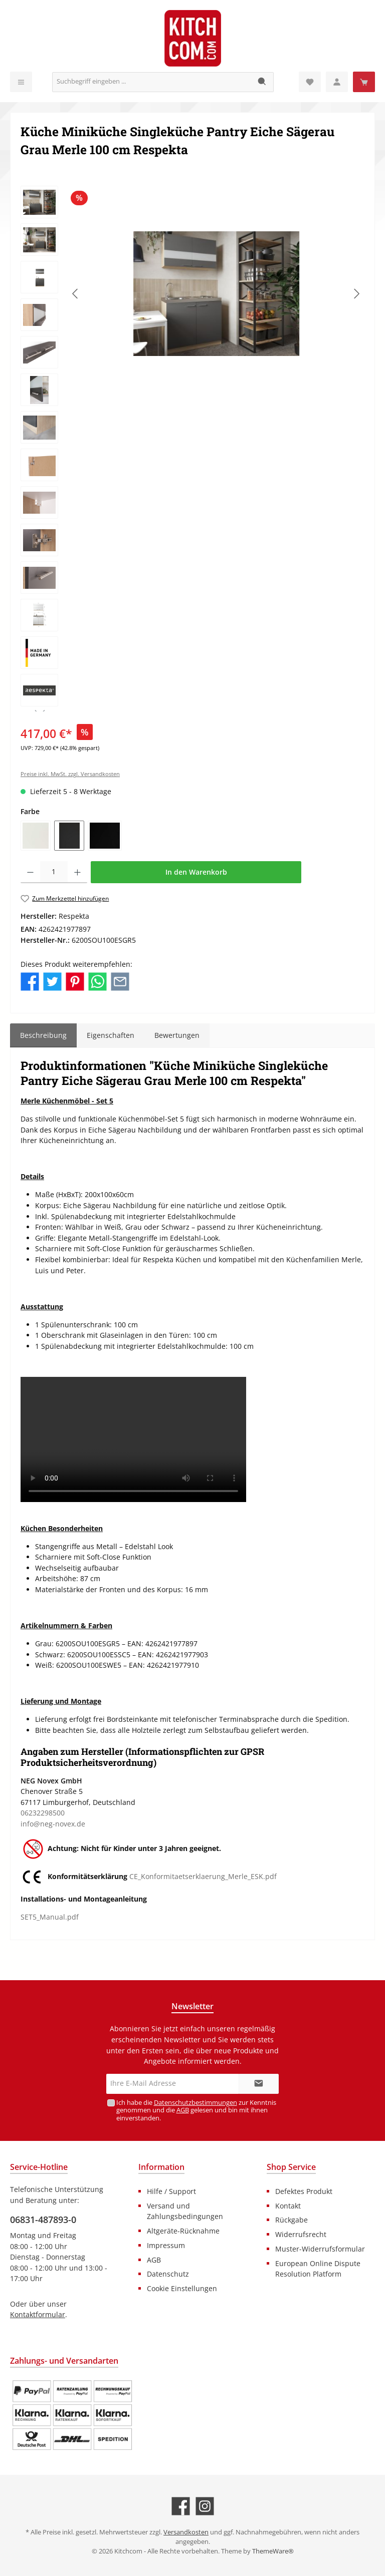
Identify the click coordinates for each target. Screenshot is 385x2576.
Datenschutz (168, 2274)
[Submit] (259, 2084)
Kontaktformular (37, 2314)
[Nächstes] (356, 293)
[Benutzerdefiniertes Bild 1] (72, 2415)
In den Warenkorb (196, 872)
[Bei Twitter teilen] (52, 981)
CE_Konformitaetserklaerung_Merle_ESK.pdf (203, 1877)
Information (161, 2166)
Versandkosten (186, 2532)
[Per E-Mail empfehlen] (120, 981)
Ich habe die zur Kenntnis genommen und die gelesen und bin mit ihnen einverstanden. (196, 2110)
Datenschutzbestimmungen (195, 2102)
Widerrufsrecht (300, 2234)
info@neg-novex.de (53, 1823)
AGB (182, 2110)
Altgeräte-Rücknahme (183, 2231)
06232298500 (43, 1812)
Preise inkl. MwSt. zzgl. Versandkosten (70, 774)
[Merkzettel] (310, 82)
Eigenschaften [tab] (110, 1035)
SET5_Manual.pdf (50, 1917)
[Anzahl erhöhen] (77, 872)
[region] (192, 448)
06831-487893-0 (43, 2220)
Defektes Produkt (303, 2191)
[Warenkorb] (364, 82)
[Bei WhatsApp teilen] (97, 981)
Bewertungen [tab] (177, 1035)
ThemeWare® (273, 2551)
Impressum (166, 2245)
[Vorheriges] (75, 293)
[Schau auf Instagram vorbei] (205, 2506)
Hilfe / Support (171, 2191)
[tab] (43, 1035)
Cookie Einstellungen (182, 2288)
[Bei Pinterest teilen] (75, 981)
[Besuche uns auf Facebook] (180, 2506)
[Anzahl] (54, 872)
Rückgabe (291, 2220)
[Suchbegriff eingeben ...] (152, 82)
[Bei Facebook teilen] (30, 981)
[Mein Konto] (337, 82)
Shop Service (291, 2166)
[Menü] (21, 82)
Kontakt (288, 2206)
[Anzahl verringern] (30, 872)
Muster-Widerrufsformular (320, 2249)
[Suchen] (262, 82)
